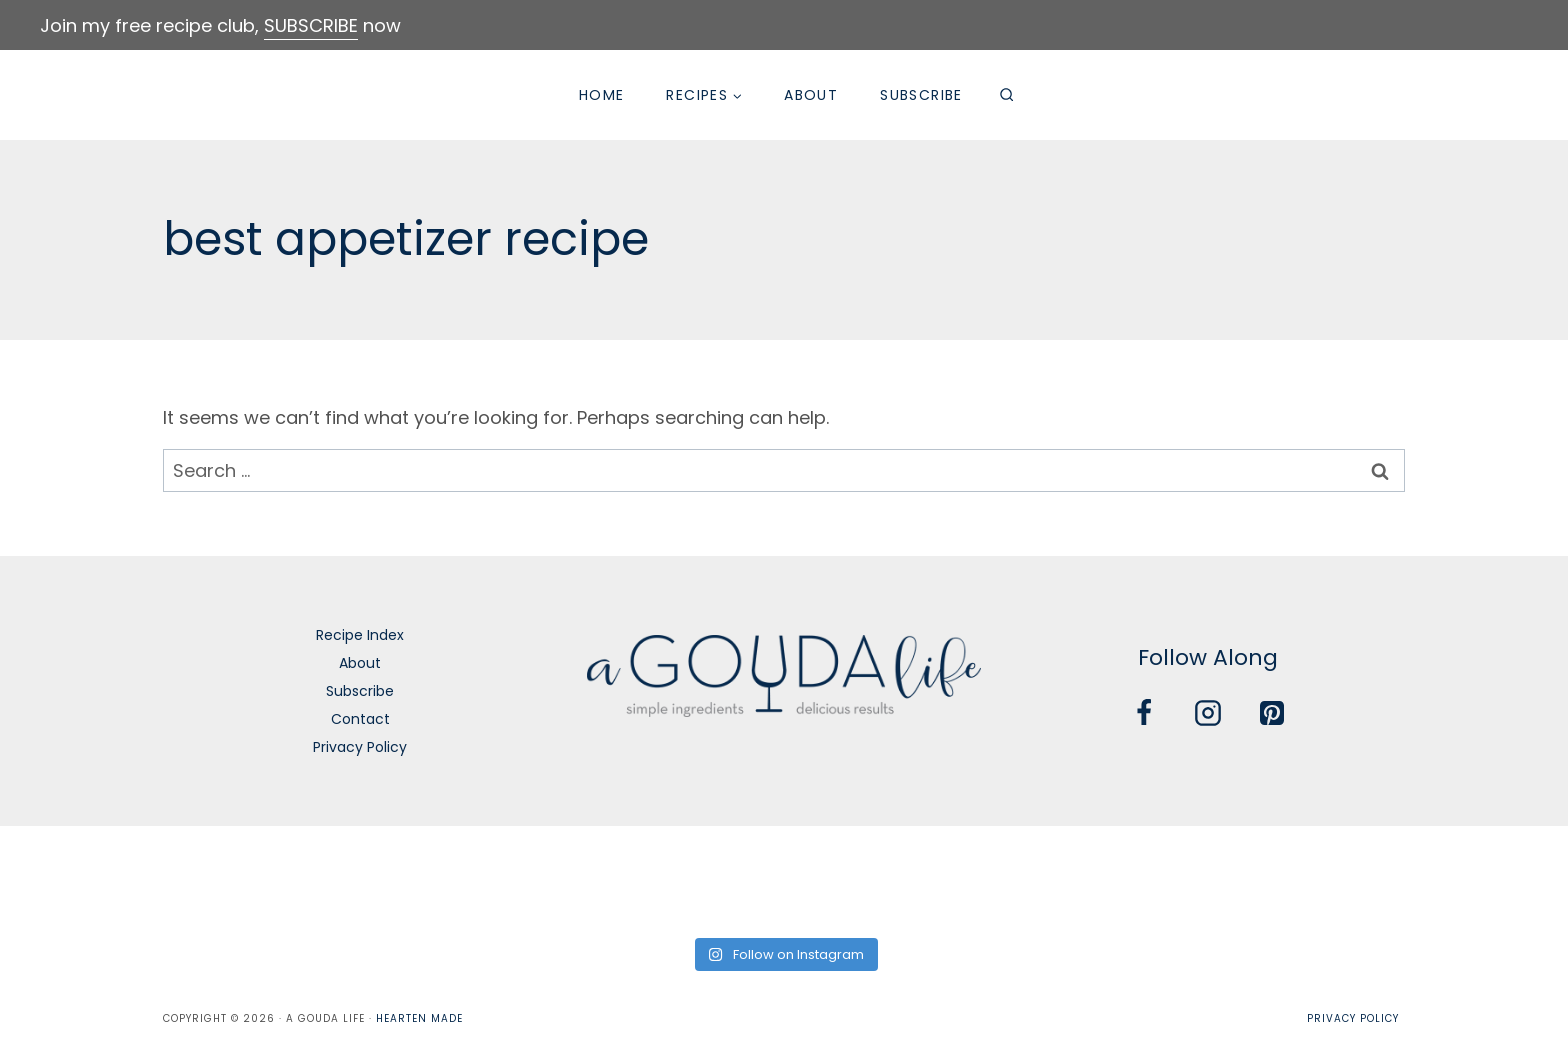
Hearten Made (419, 1018)
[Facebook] (1144, 713)
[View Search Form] (1007, 95)
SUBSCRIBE (311, 25)
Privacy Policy (360, 747)
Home (602, 95)
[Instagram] (1208, 713)
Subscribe (921, 95)
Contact (360, 719)
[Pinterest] (1272, 713)
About (811, 95)
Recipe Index (360, 635)
